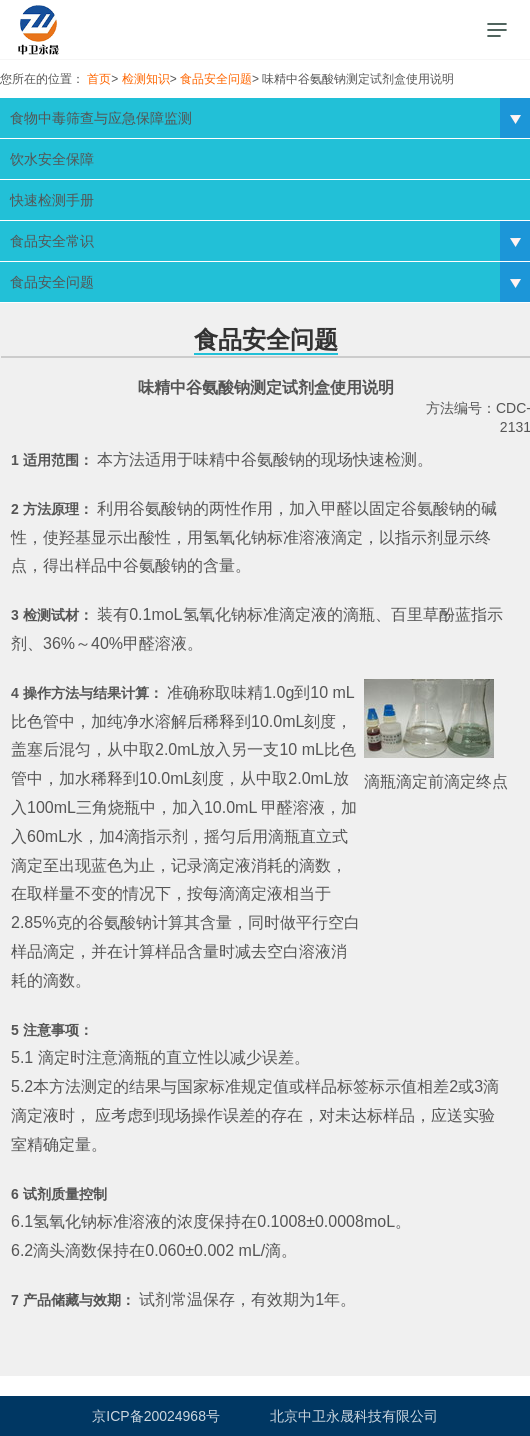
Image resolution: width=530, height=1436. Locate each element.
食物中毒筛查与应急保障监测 (101, 118)
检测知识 (146, 79)
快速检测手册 (52, 200)
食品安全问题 (216, 79)
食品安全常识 (52, 241)
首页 (99, 79)
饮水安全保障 (52, 159)
